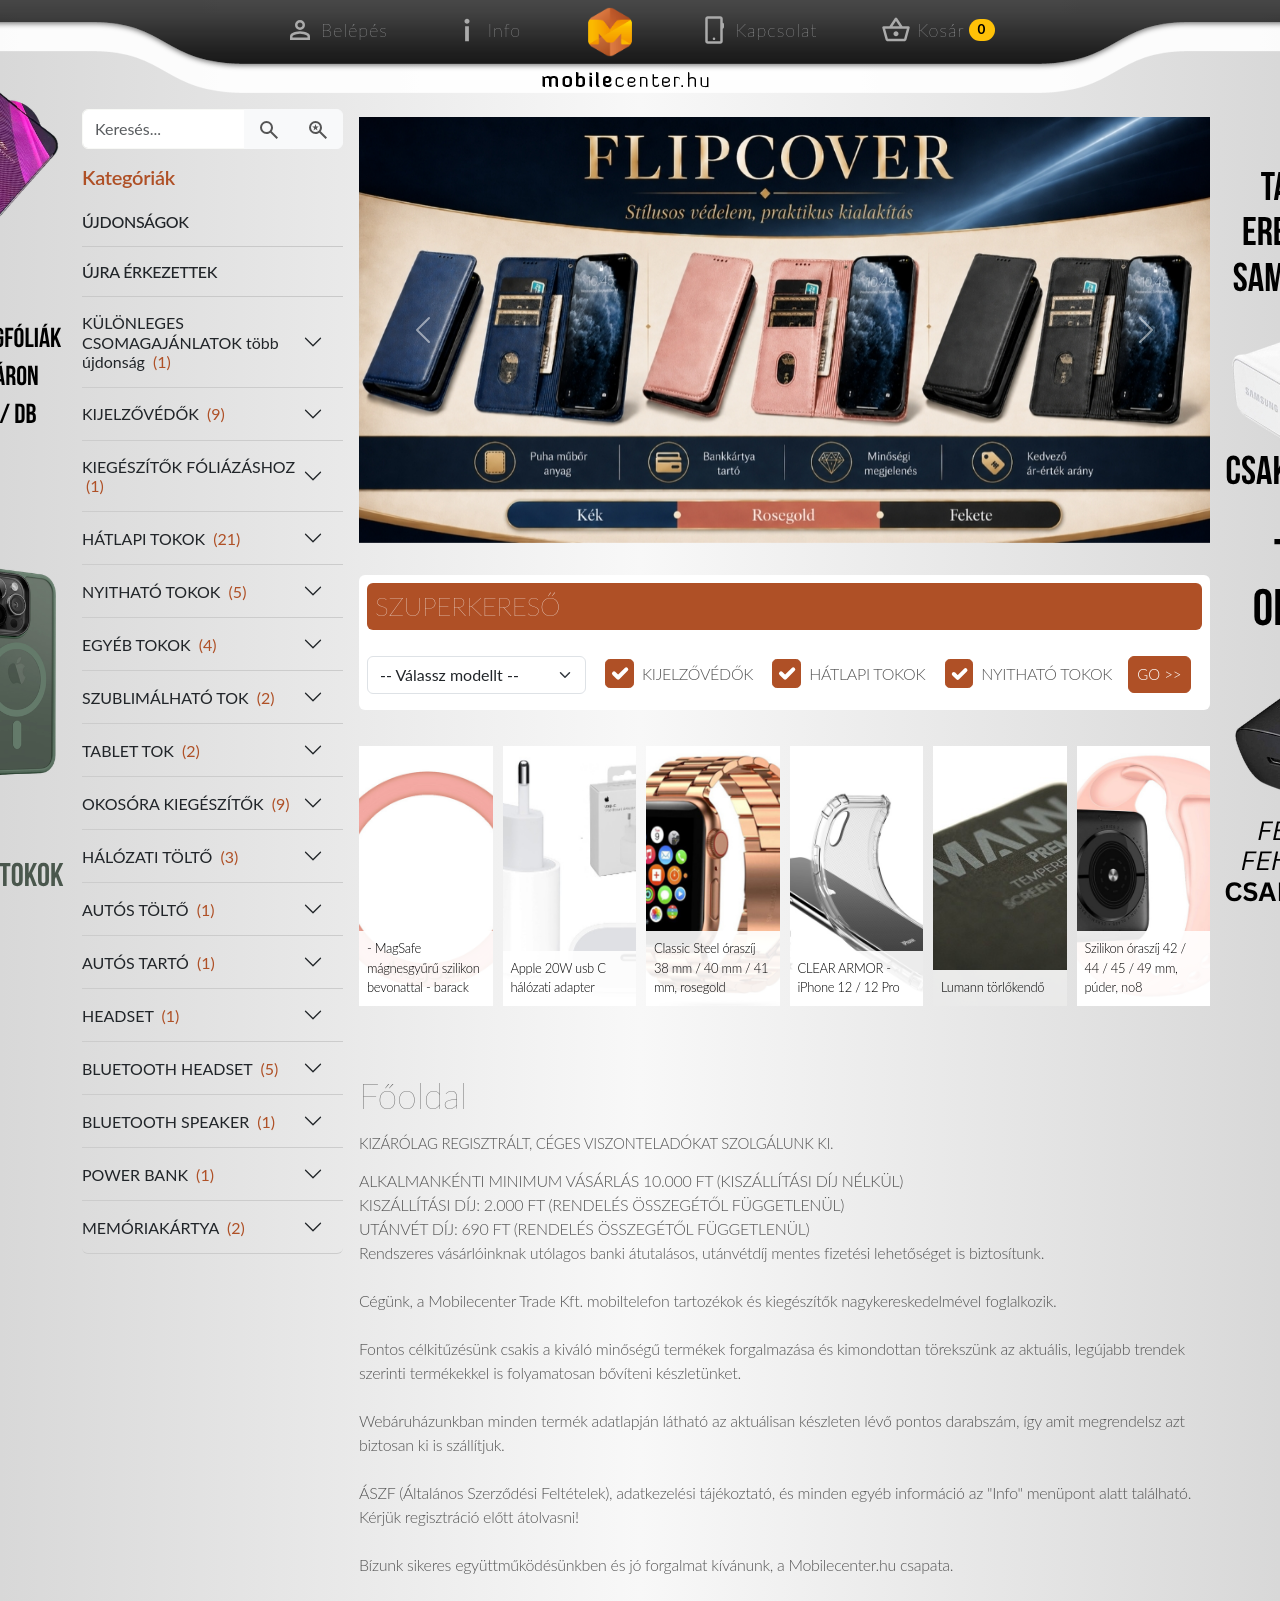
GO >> (1159, 674)
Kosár (938, 30)
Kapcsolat (758, 30)
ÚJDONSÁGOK (135, 221)
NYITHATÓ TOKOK (1046, 673)
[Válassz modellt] (476, 675)
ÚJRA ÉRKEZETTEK (149, 271)
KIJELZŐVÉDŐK (697, 673)
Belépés (336, 30)
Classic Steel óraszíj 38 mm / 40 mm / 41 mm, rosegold (711, 967)
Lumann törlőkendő (992, 987)
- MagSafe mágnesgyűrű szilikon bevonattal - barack (423, 967)
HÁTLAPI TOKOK (867, 673)
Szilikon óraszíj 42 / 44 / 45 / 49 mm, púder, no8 (1135, 967)
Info (486, 30)
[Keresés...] (163, 129)
